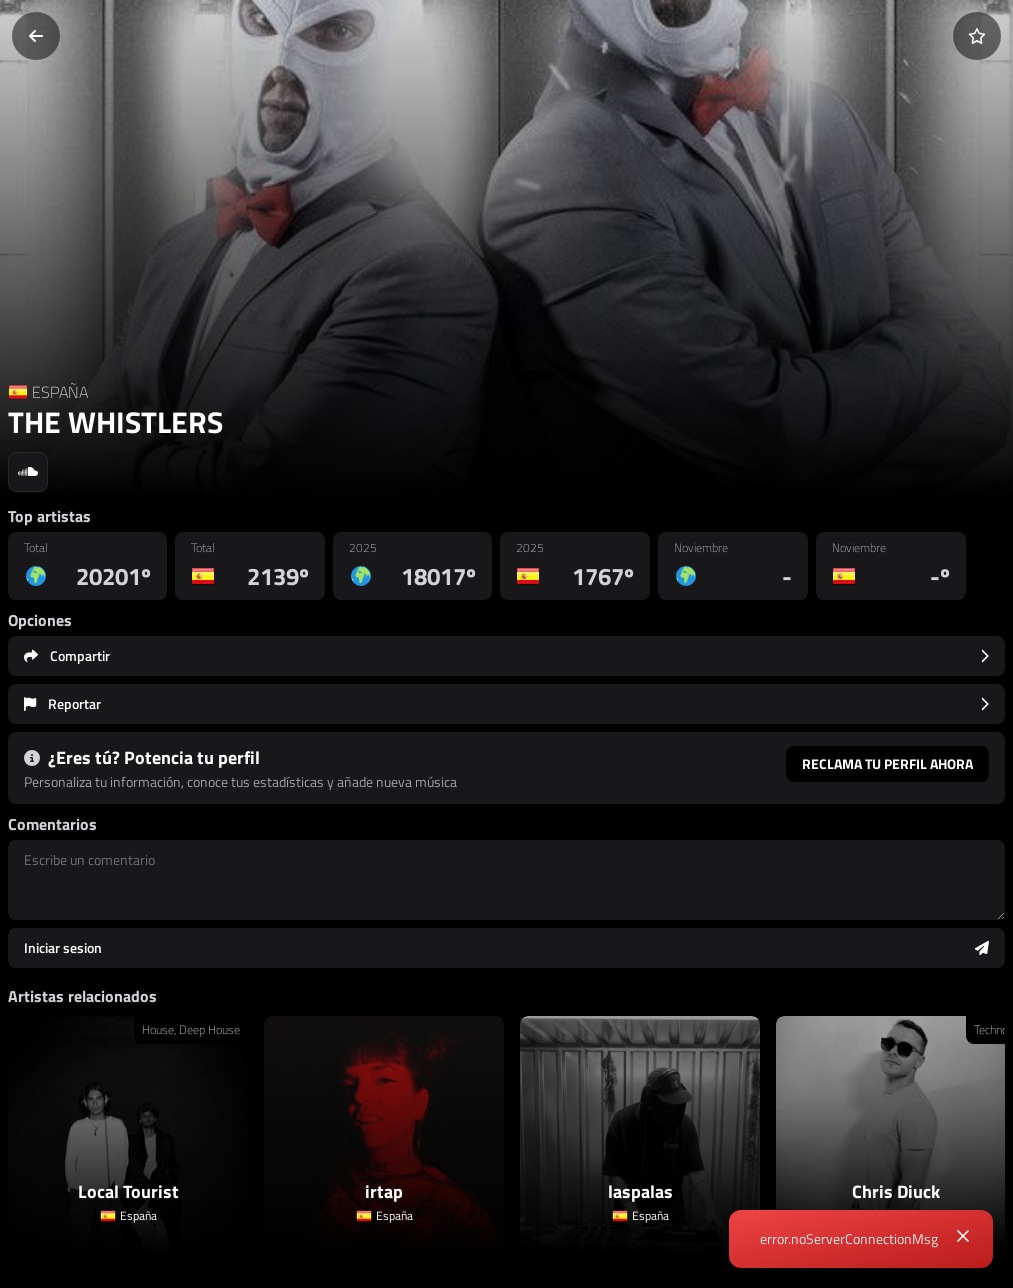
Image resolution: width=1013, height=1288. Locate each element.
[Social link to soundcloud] (28, 472)
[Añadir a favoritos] (977, 36)
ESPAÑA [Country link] (60, 392)
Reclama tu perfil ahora (887, 763)
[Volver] (36, 36)
